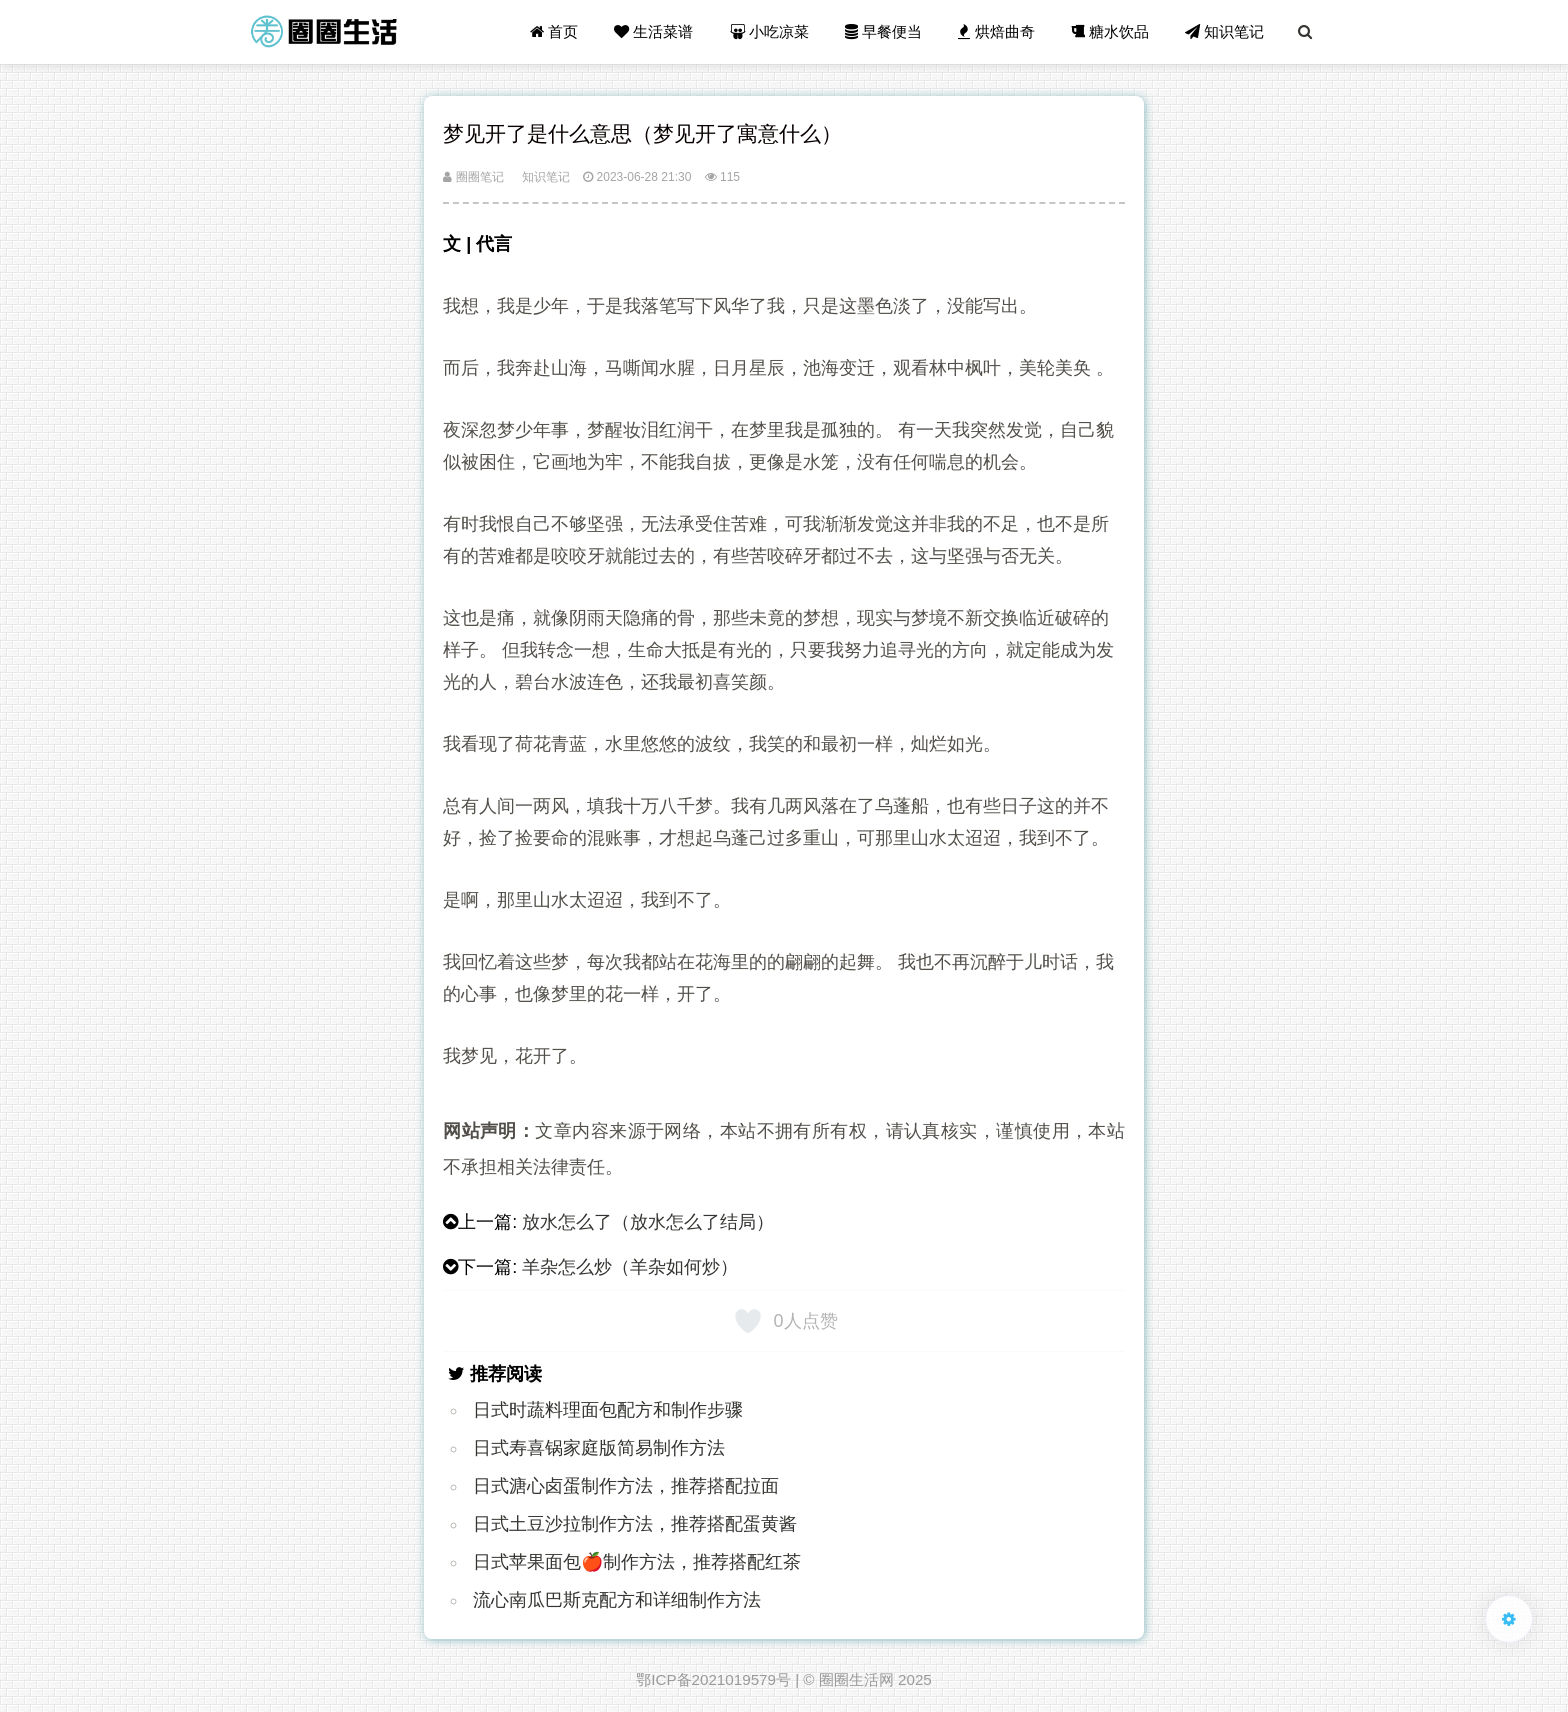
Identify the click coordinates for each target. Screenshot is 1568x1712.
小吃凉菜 (769, 31)
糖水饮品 (1110, 31)
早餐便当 (883, 31)
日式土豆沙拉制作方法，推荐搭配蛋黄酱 (635, 1524)
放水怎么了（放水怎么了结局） (648, 1222)
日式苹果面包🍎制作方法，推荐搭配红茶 (637, 1562)
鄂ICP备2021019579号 (713, 1679)
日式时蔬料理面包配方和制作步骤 (608, 1410)
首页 (554, 31)
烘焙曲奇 (996, 31)
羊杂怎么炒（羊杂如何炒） (630, 1267)
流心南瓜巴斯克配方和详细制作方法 (617, 1600)
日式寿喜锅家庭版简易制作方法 (599, 1448)
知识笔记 (1224, 31)
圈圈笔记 (473, 177)
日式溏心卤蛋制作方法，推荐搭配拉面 (626, 1486)
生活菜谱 (653, 31)
